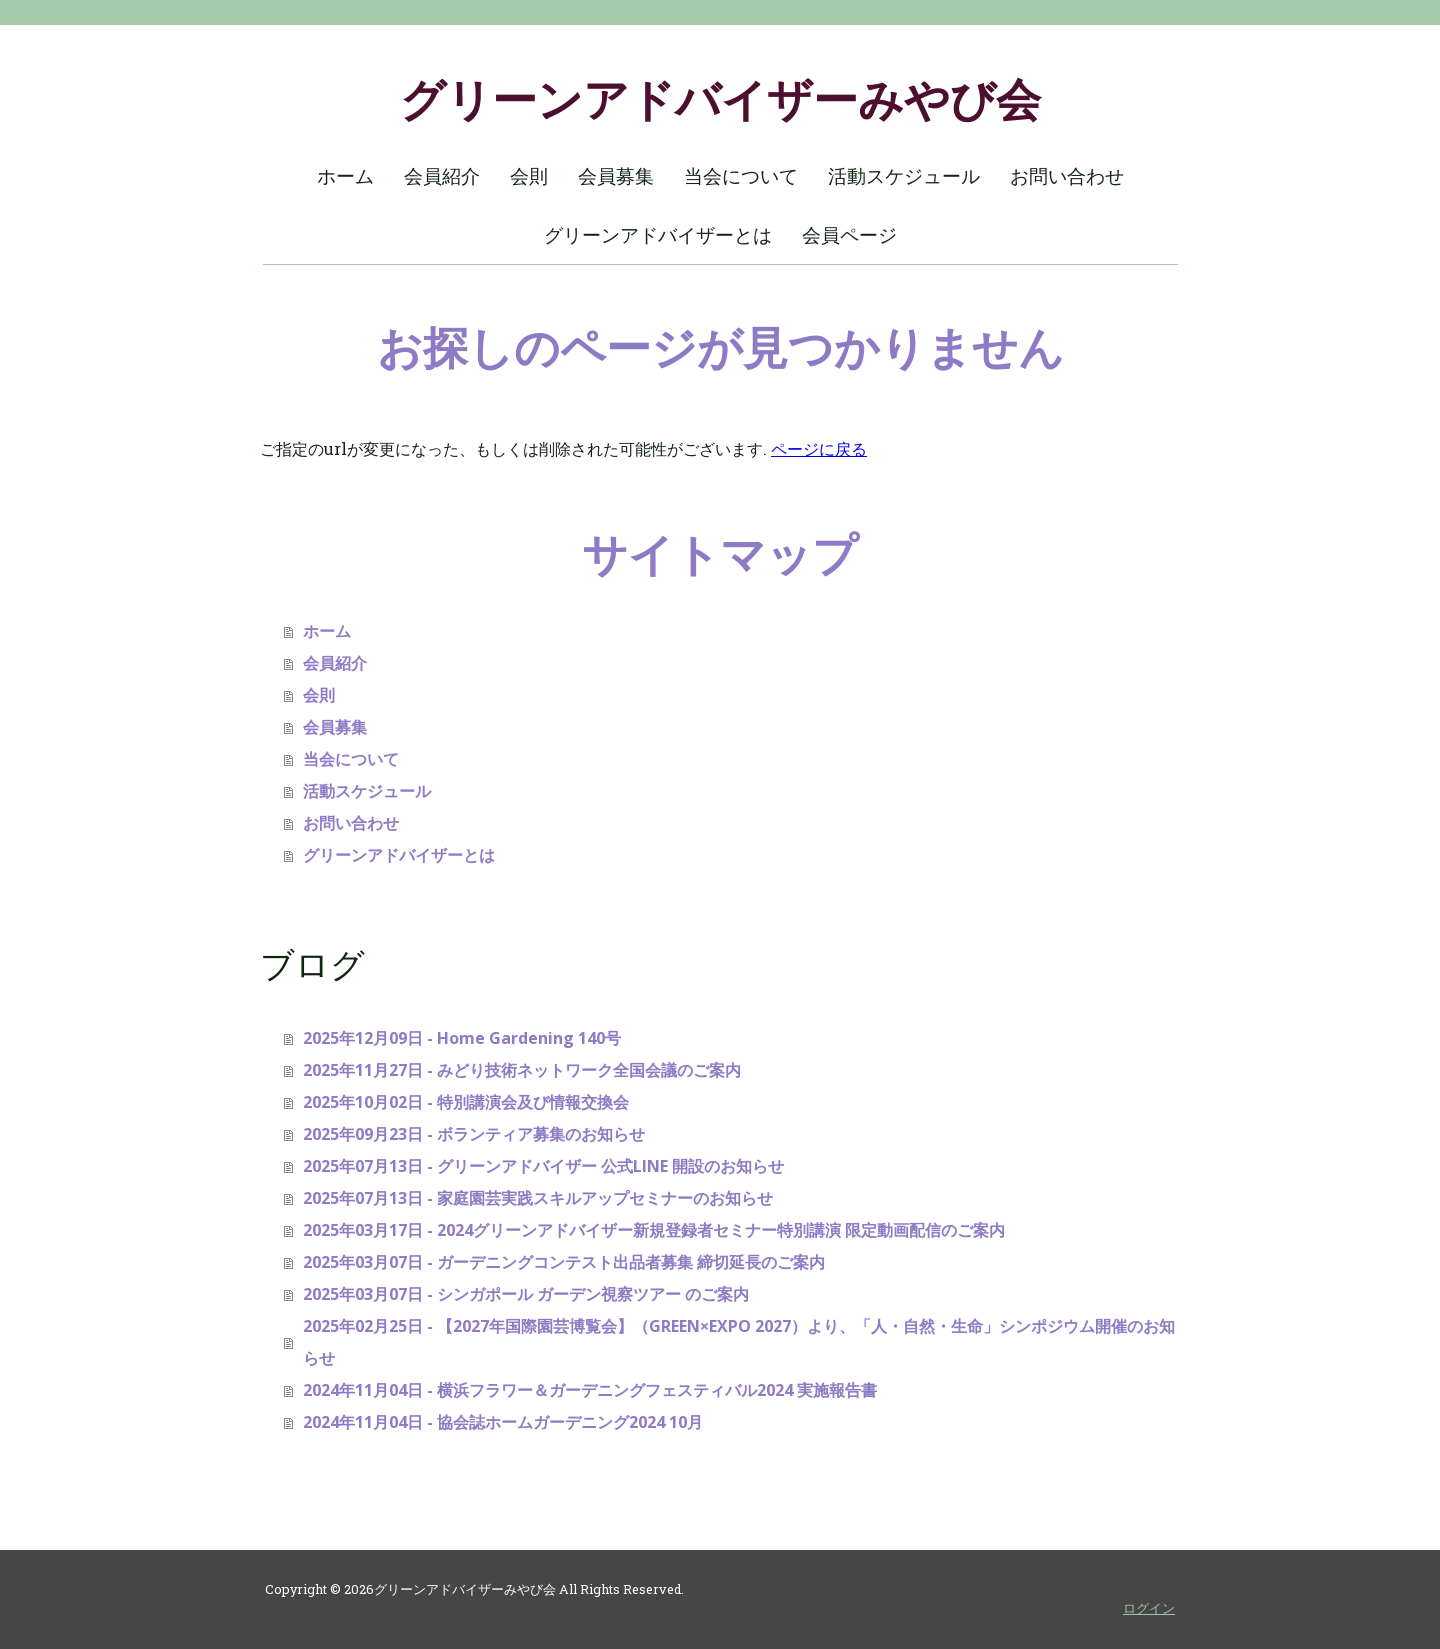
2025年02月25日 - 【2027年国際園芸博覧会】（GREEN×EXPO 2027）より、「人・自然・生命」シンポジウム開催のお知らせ (739, 1342)
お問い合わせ (1067, 176)
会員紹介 (442, 176)
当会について (741, 176)
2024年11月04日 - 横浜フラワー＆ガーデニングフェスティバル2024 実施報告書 (590, 1390)
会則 (529, 176)
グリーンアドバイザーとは (658, 235)
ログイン (1149, 1608)
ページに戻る (819, 448)
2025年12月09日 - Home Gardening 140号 (462, 1038)
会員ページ (849, 235)
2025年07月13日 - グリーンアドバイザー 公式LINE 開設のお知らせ (543, 1166)
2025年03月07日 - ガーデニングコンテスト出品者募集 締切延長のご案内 (564, 1262)
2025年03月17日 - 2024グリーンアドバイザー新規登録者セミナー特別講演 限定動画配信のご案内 (654, 1230)
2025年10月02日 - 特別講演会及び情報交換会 (466, 1102)
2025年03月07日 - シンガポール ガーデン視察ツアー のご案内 (526, 1294)
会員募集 (616, 176)
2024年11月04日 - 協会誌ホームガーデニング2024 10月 (503, 1422)
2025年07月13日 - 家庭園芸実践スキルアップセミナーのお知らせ (538, 1198)
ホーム (345, 176)
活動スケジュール (904, 176)
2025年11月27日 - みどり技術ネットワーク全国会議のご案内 (522, 1070)
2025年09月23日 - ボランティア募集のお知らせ (474, 1134)
